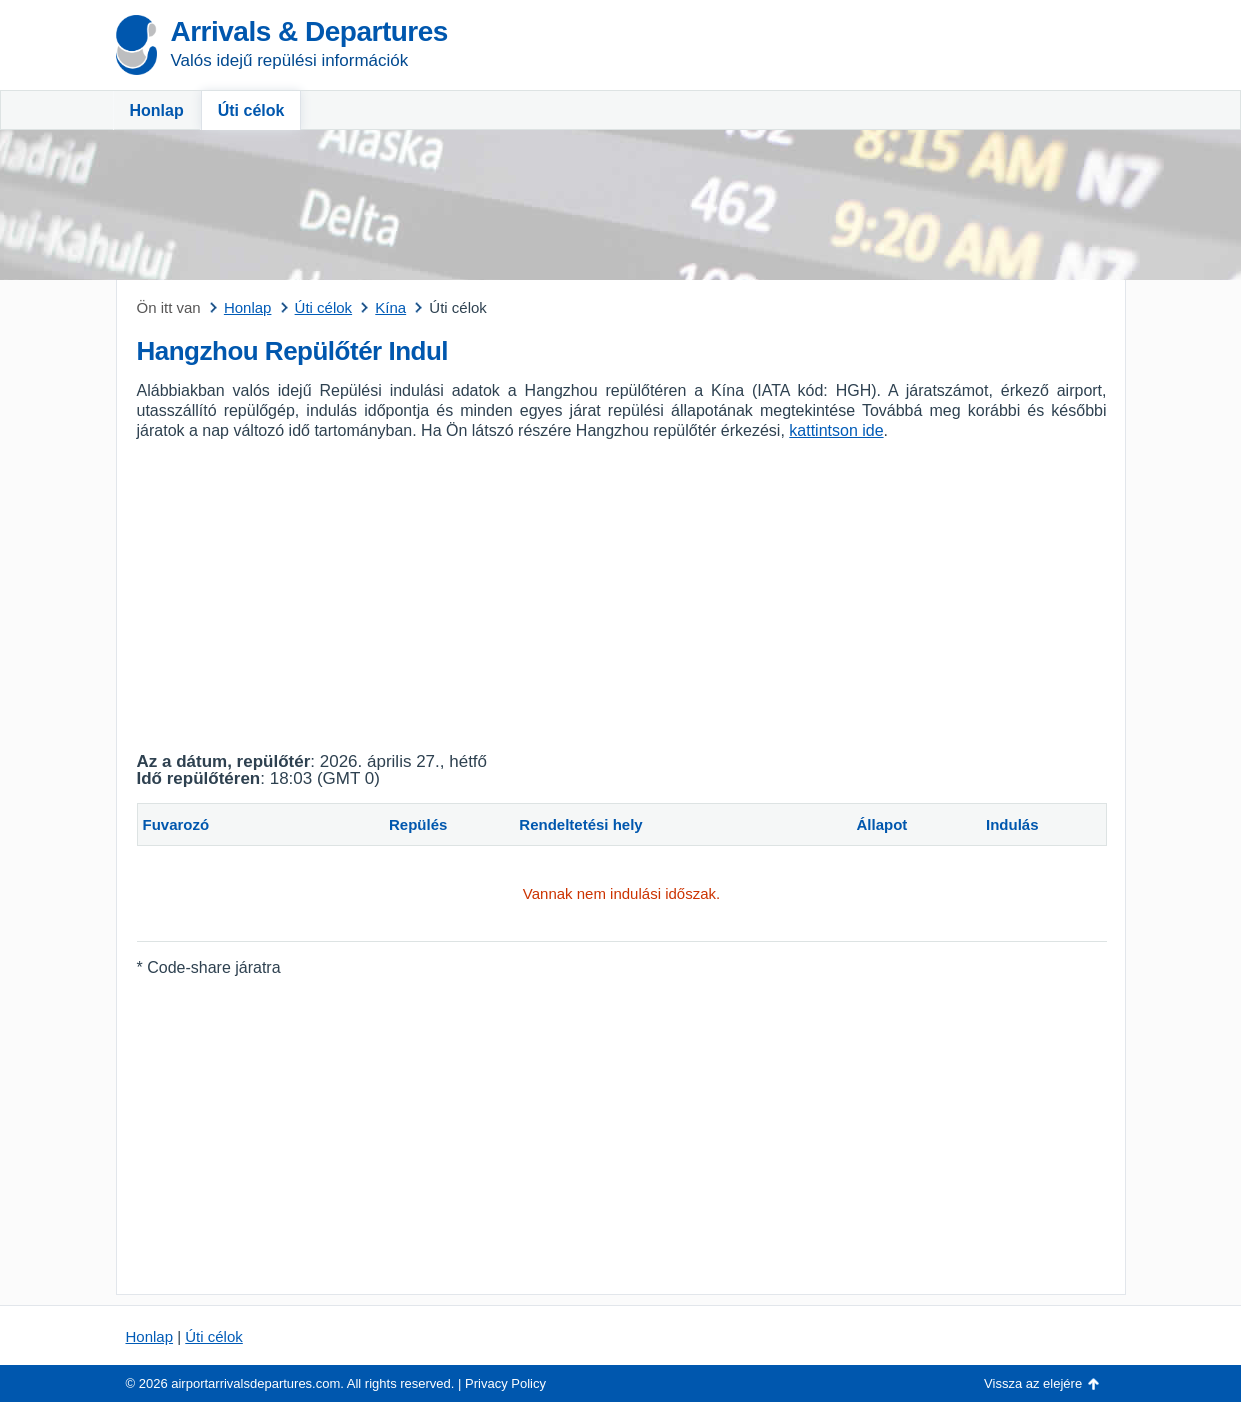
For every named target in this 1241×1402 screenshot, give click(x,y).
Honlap (157, 110)
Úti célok (251, 110)
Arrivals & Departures (309, 31)
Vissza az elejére (1033, 1383)
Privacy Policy (505, 1383)
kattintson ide (836, 430)
